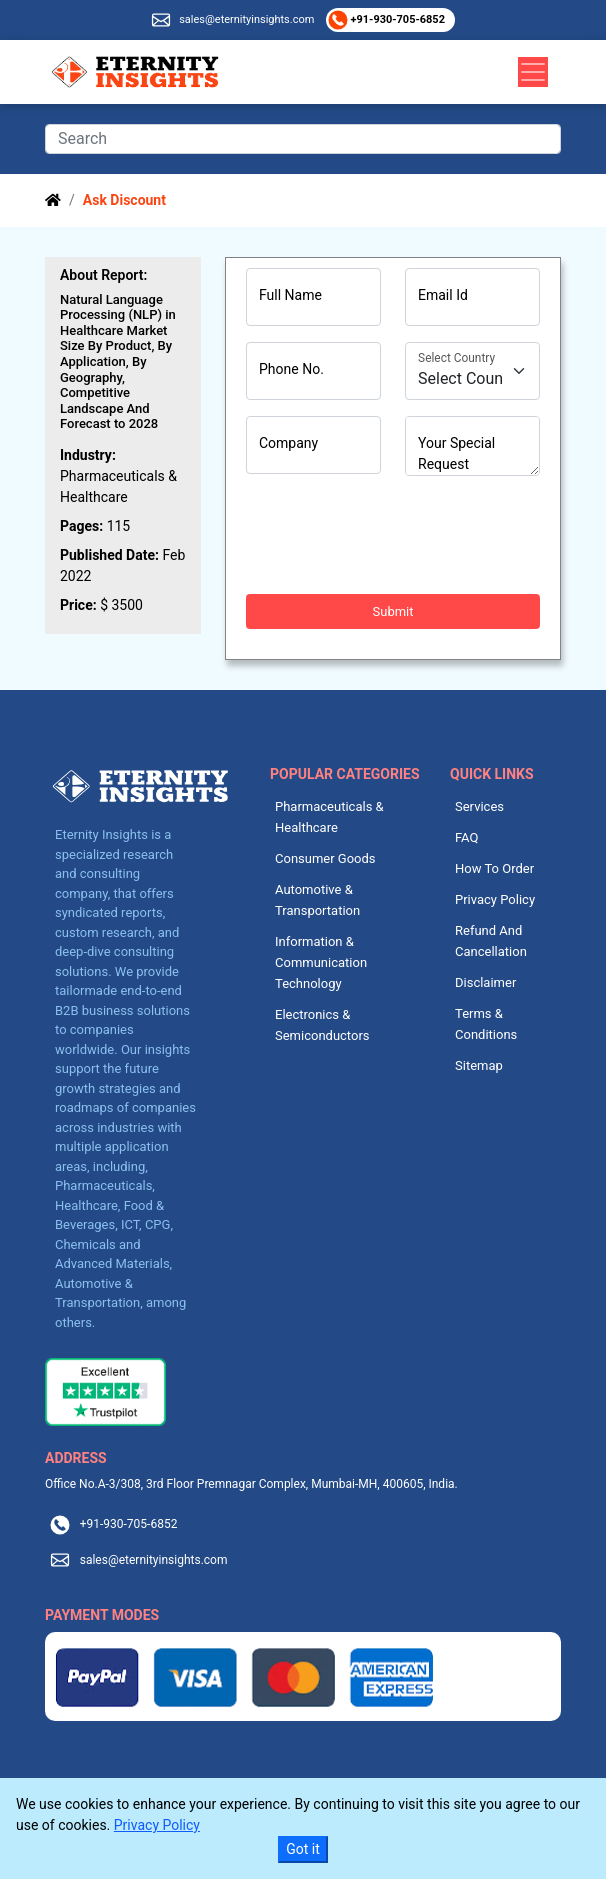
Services (479, 806)
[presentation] (398, 535)
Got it (303, 1849)
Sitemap (479, 1065)
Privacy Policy (495, 899)
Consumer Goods (325, 858)
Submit (393, 611)
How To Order (494, 868)
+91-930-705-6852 (396, 19)
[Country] (472, 371)
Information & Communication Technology (321, 962)
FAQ (466, 837)
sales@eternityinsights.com (246, 19)
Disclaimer (485, 982)
